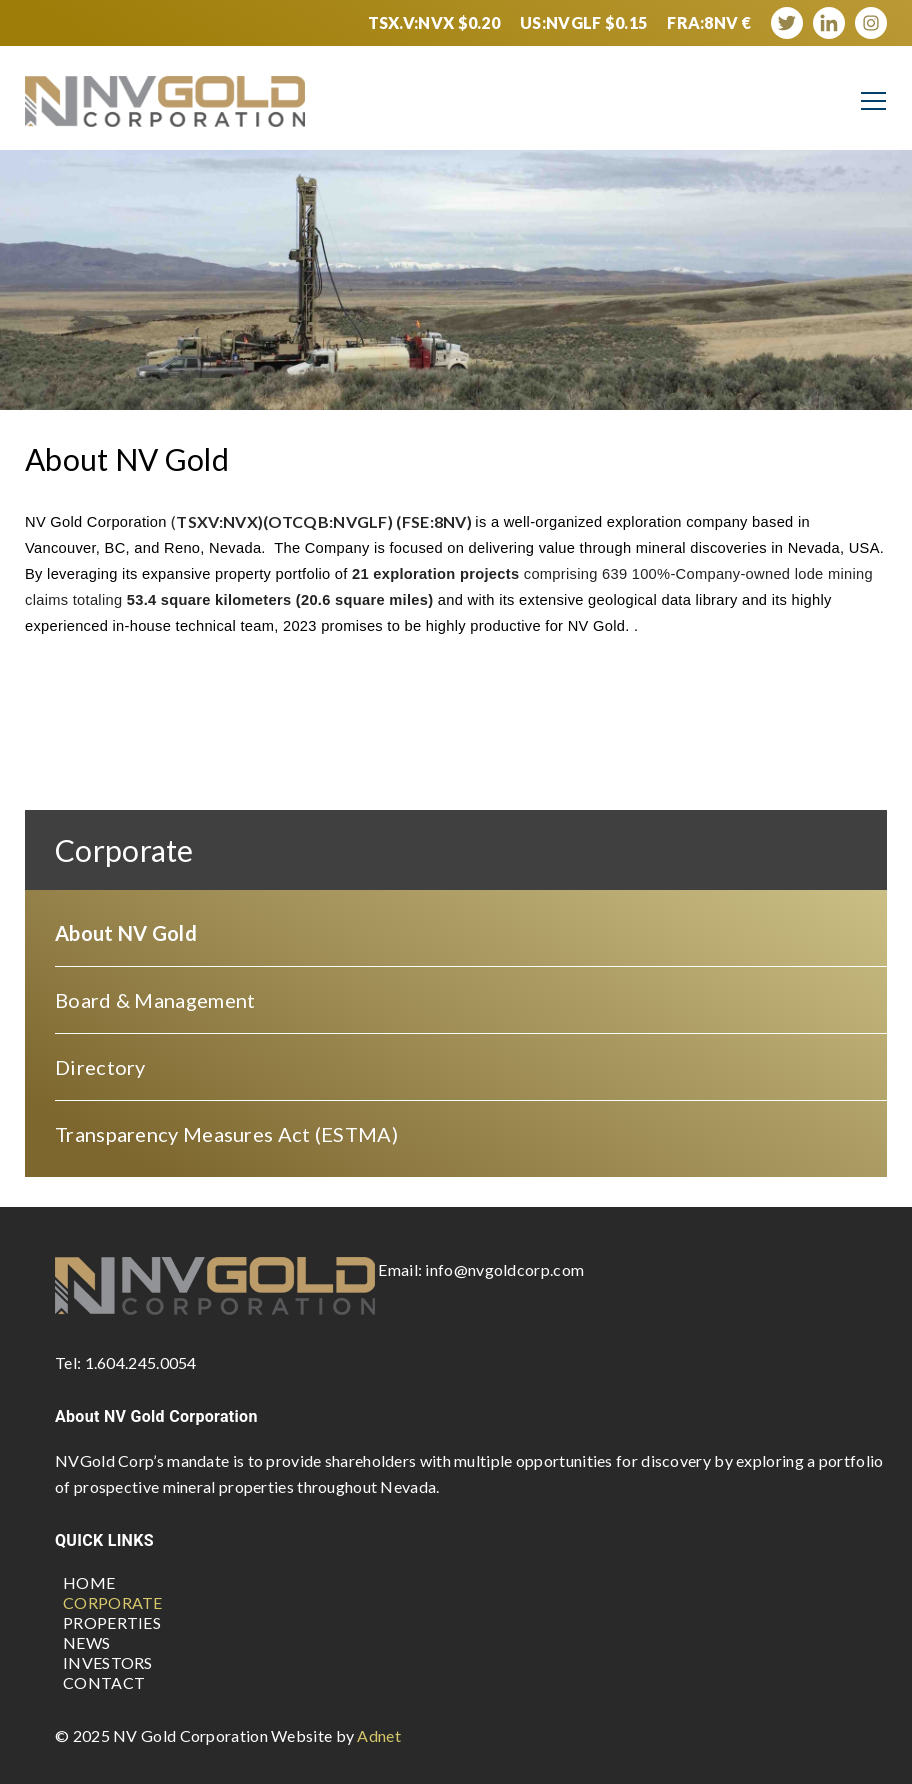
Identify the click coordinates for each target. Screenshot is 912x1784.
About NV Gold (126, 933)
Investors (108, 1662)
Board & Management (155, 1000)
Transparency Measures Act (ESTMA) (226, 1134)
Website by (336, 1735)
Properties (112, 1622)
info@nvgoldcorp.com (504, 1269)
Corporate (113, 1602)
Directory (100, 1067)
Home (89, 1582)
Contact (104, 1682)
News (86, 1642)
